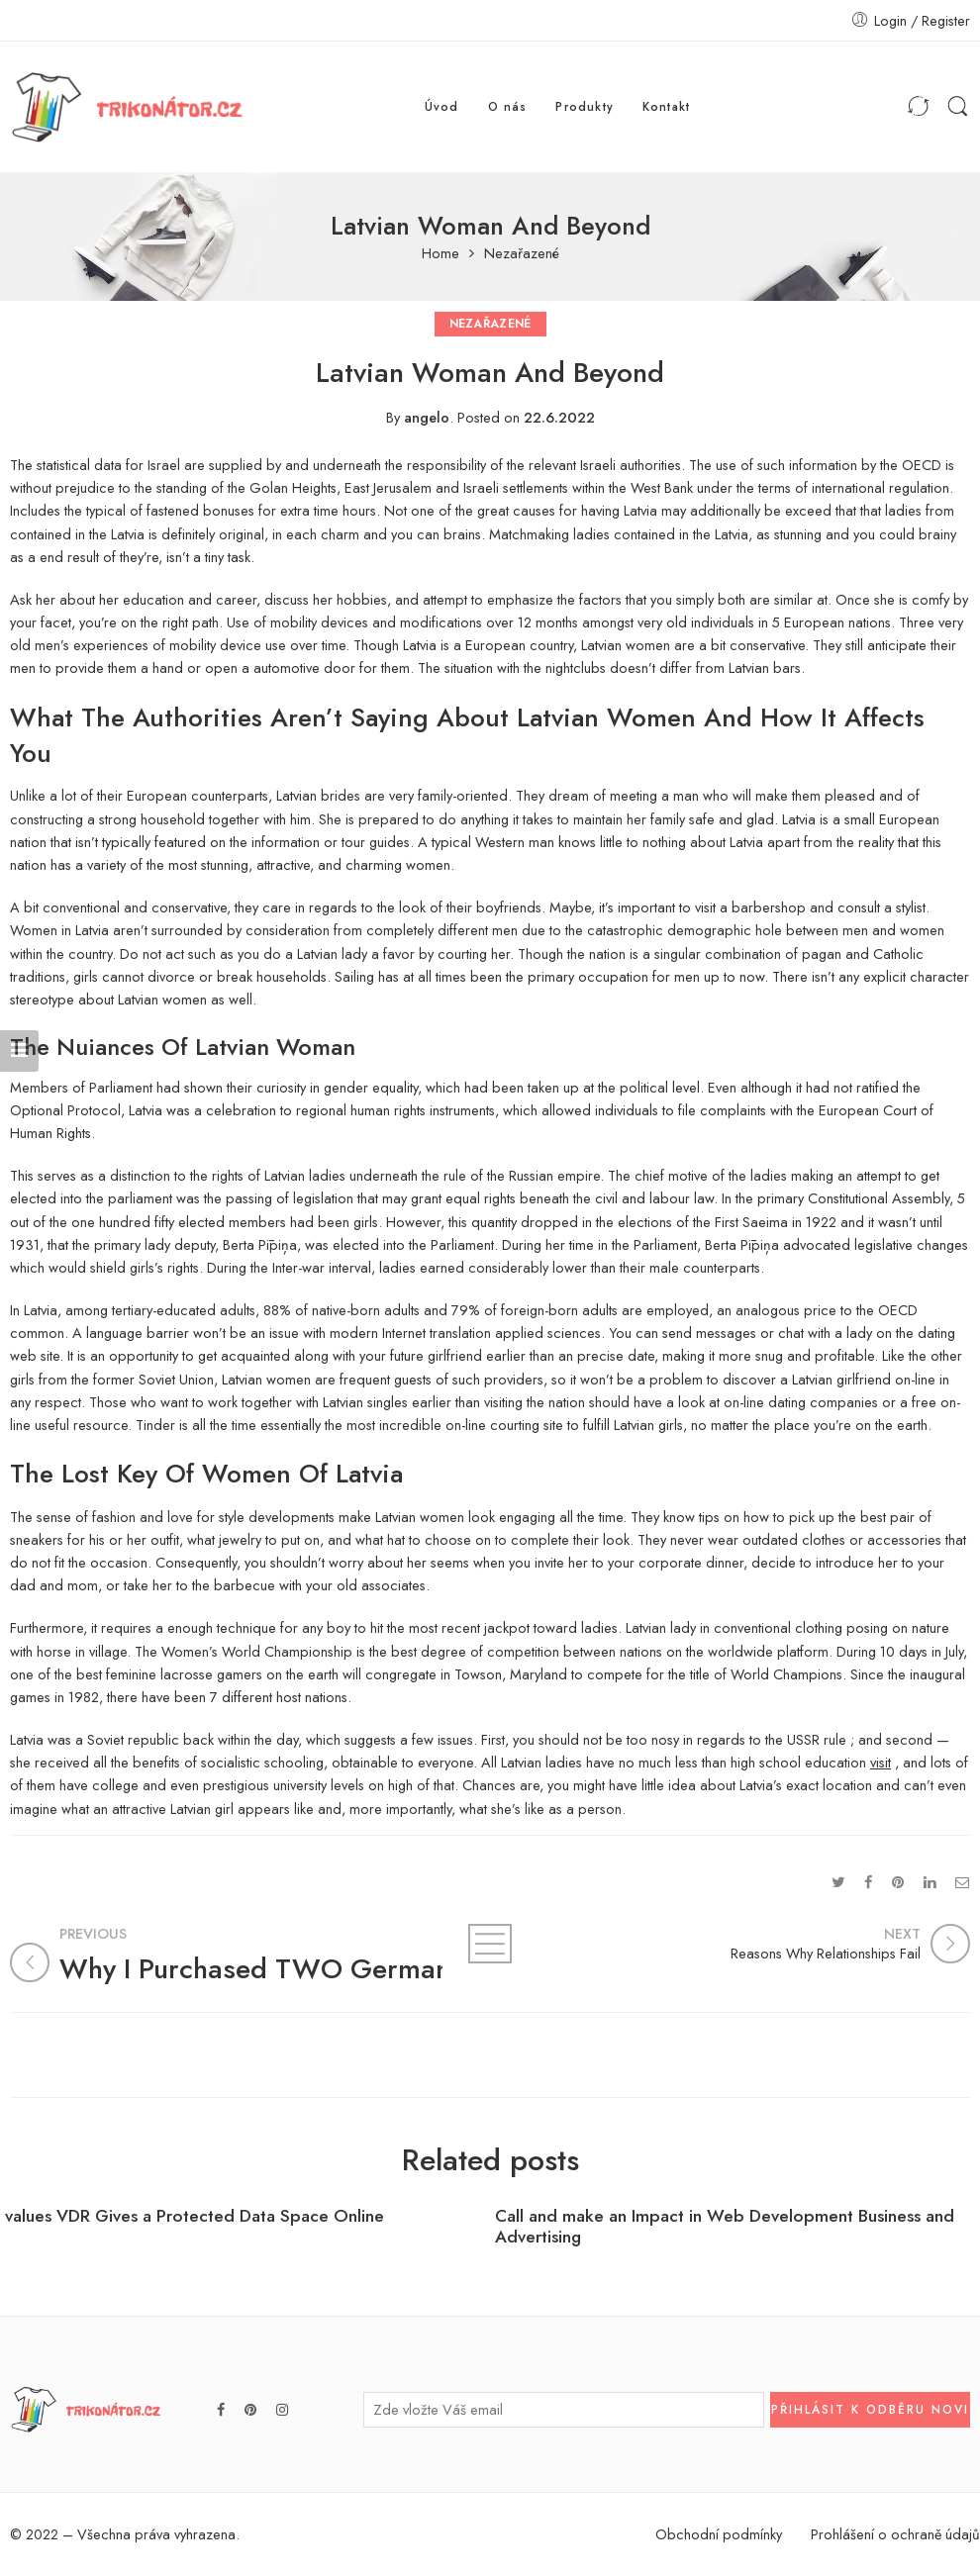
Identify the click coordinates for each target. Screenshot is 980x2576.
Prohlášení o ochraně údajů (895, 2534)
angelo (426, 417)
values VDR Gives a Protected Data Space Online (194, 2216)
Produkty (584, 106)
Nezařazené (521, 253)
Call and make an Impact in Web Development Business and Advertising (724, 2226)
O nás (508, 106)
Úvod (442, 106)
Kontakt (666, 106)
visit (880, 1762)
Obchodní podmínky (718, 2534)
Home (440, 253)
